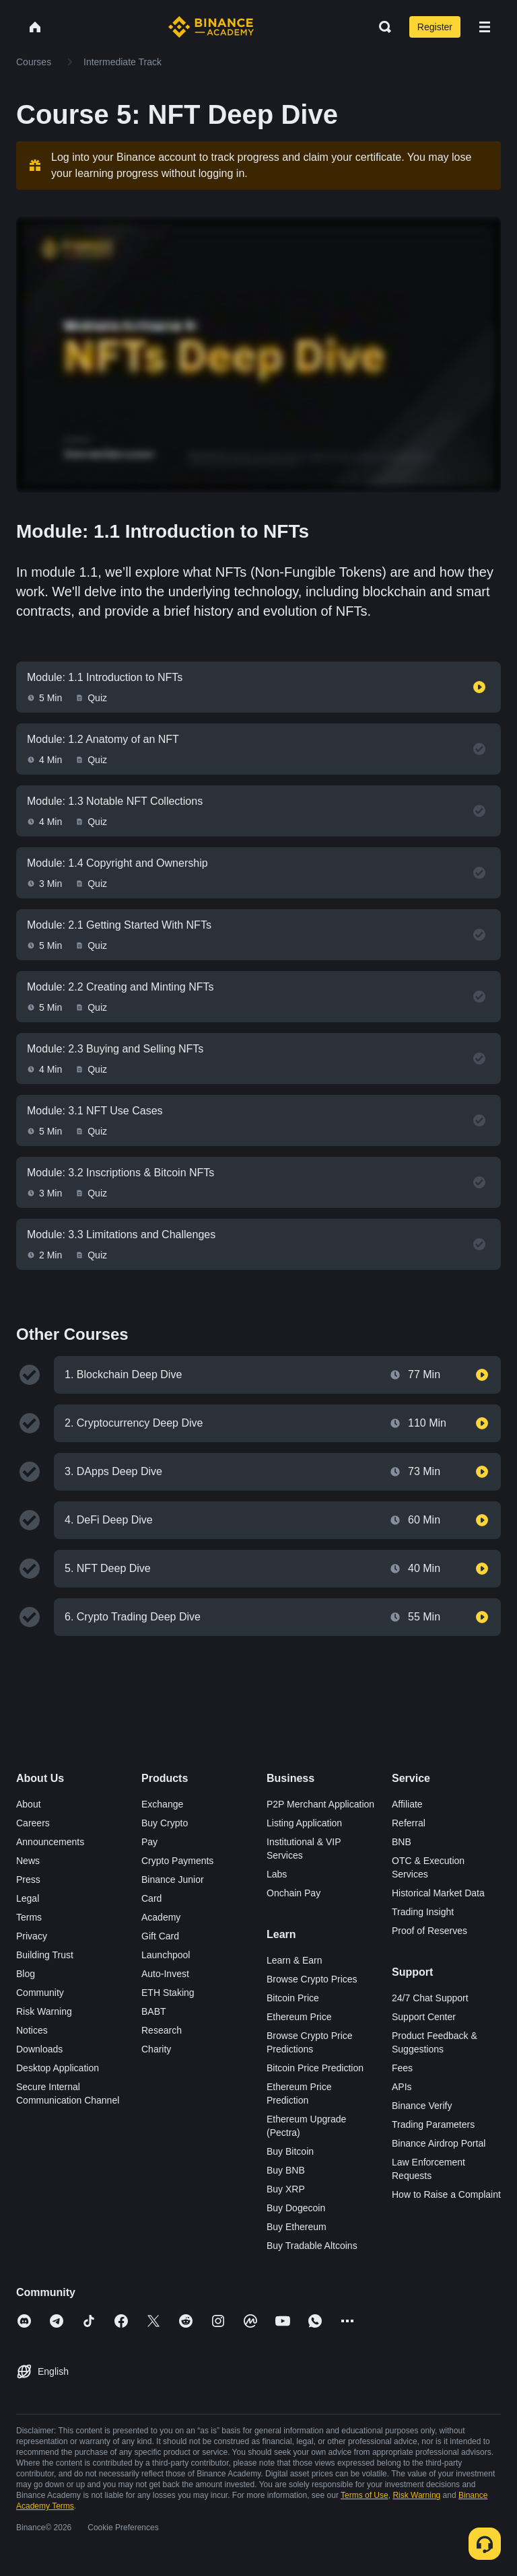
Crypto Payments (177, 1860)
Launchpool (165, 1954)
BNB (401, 1841)
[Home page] (211, 27)
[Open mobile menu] (485, 27)
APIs (402, 2086)
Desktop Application (57, 2068)
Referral (408, 1823)
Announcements (50, 1841)
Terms (29, 1917)
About (28, 1804)
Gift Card (160, 1936)
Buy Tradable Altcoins (312, 2245)
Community (40, 1992)
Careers (33, 1823)
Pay (149, 1841)
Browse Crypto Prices (312, 1979)
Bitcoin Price (293, 1998)
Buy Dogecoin (296, 2208)
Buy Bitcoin (290, 2151)
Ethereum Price (299, 2016)
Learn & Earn (294, 1960)
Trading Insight (423, 1911)
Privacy (31, 1936)
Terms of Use (364, 2495)
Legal (27, 1898)
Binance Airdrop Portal (438, 2143)
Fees (402, 2068)
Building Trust (44, 1954)
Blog (25, 1973)
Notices (32, 2030)
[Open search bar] (381, 27)
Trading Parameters (433, 2124)
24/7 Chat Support (430, 1998)
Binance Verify (422, 2105)
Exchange (162, 1804)
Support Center (424, 2016)
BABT (153, 2011)
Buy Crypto (164, 1823)
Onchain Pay (293, 1893)
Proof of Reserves (429, 1930)
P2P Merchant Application (320, 1804)
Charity (156, 2049)
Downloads (39, 2049)
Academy (160, 1917)
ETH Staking (168, 1992)
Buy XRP (286, 2189)
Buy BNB (286, 2170)
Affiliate (407, 1804)
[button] (485, 27)
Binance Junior (172, 1879)
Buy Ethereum (296, 2226)
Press (28, 1879)
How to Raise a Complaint (446, 2194)
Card (151, 1898)
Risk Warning (44, 2011)
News (28, 1860)
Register (434, 27)
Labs (277, 1874)
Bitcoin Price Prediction (315, 2068)
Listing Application (304, 1823)
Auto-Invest (165, 1973)
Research (161, 2030)
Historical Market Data (438, 1893)
